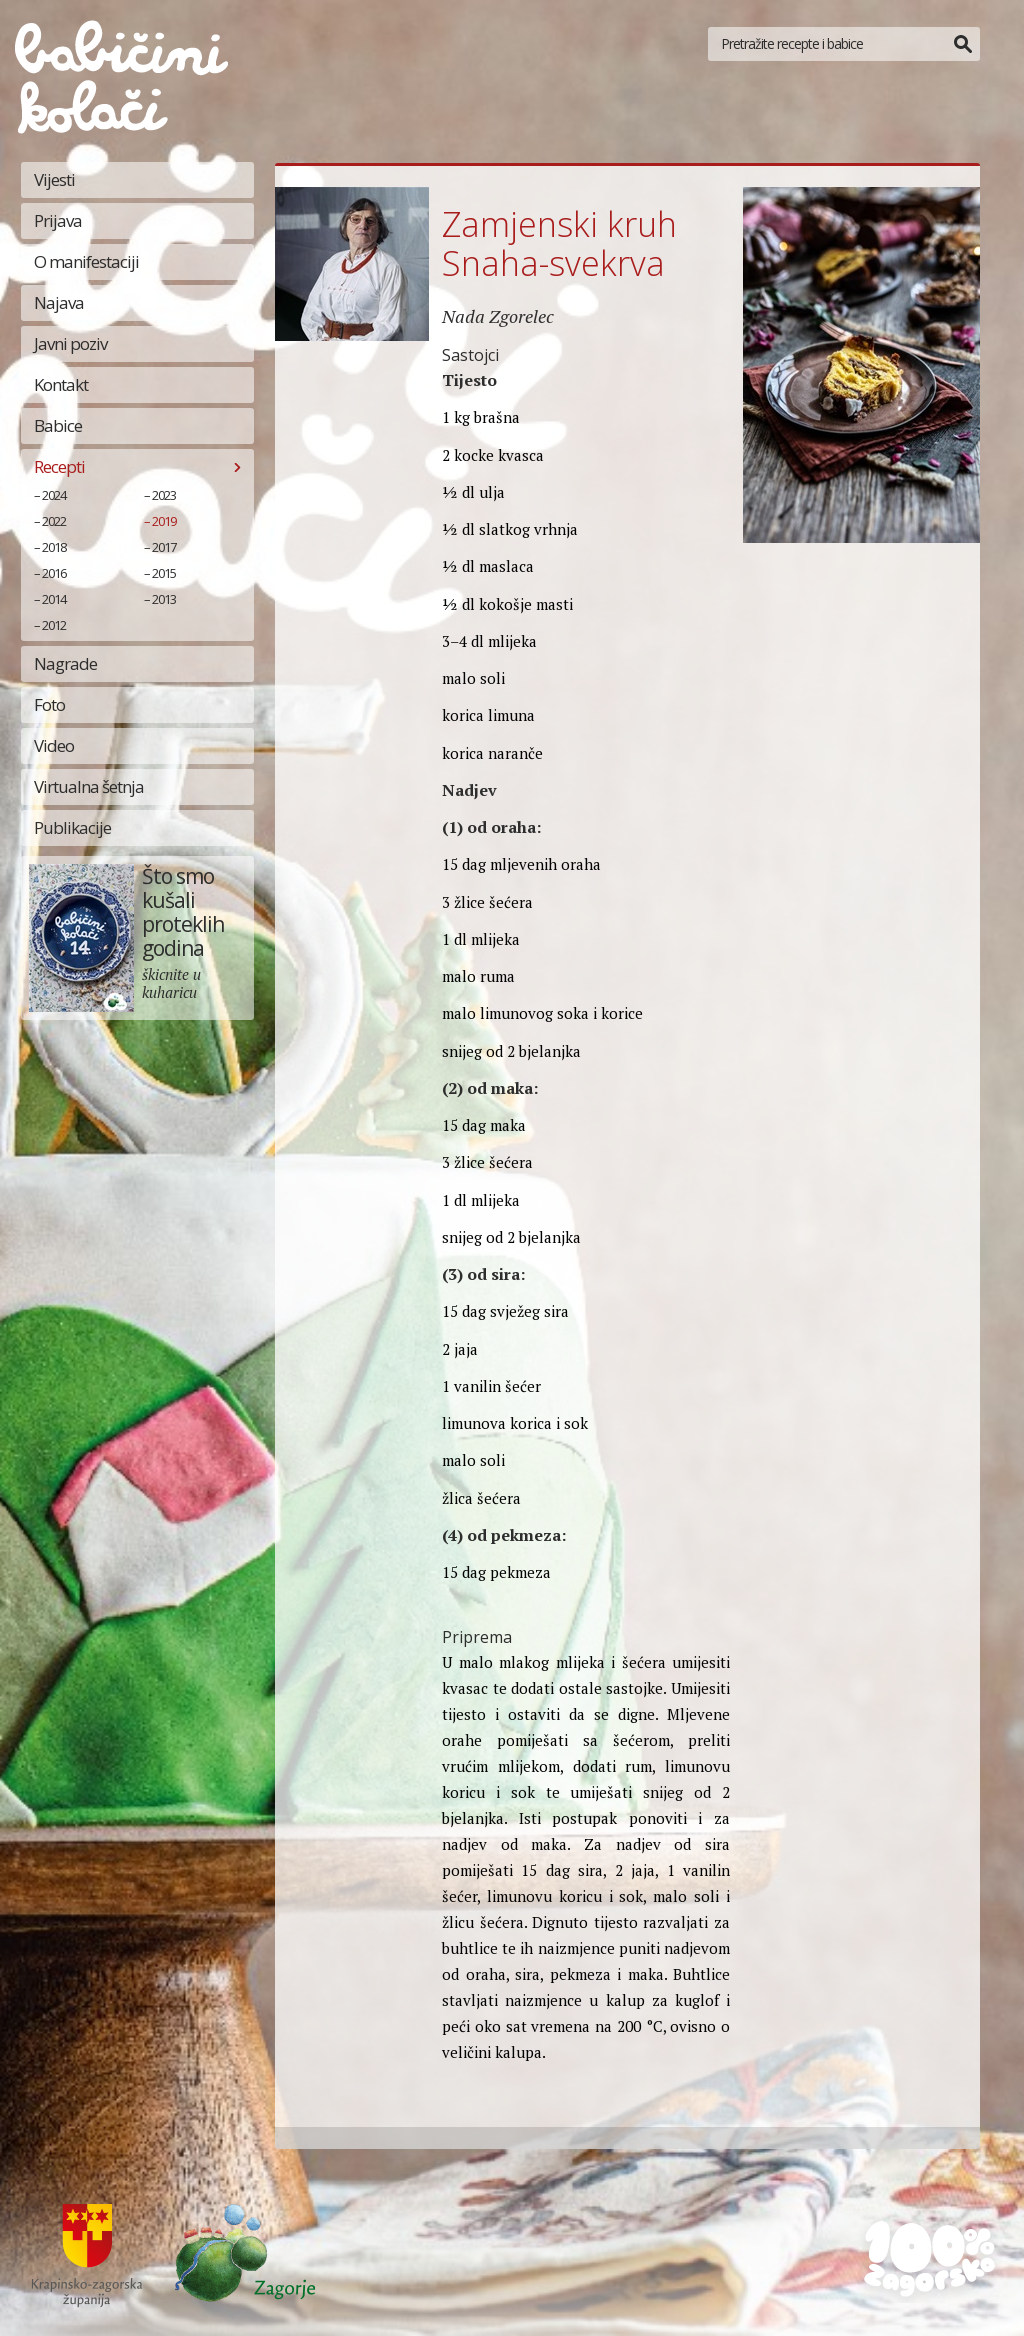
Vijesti (54, 179)
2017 (164, 547)
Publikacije (72, 827)
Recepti (59, 466)
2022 (54, 521)
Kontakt (61, 384)
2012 (54, 625)
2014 (54, 599)
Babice (58, 425)
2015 (164, 573)
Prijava (58, 220)
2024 (54, 495)
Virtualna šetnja (89, 786)
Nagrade (65, 663)
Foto (49, 704)
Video (54, 745)
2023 (164, 495)
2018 (54, 547)
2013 (164, 599)
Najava (59, 302)
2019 (164, 521)
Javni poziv (70, 343)
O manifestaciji (86, 261)
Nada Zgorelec (498, 316)
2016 (54, 573)
